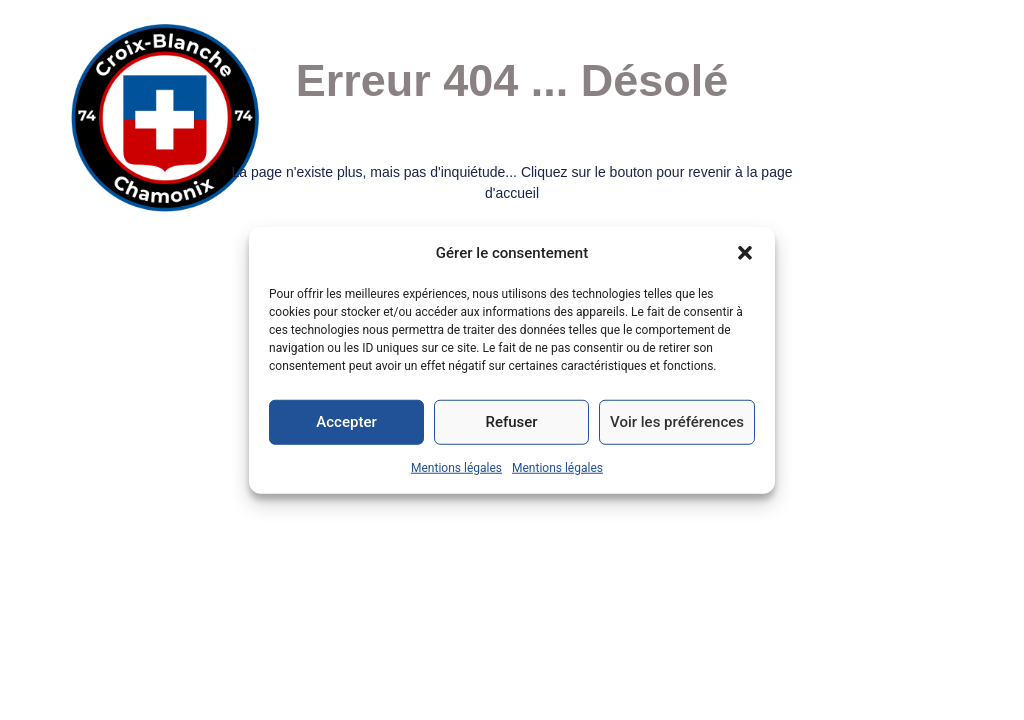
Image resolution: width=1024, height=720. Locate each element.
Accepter (346, 422)
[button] (745, 253)
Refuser (511, 422)
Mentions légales (456, 467)
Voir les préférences (677, 422)
